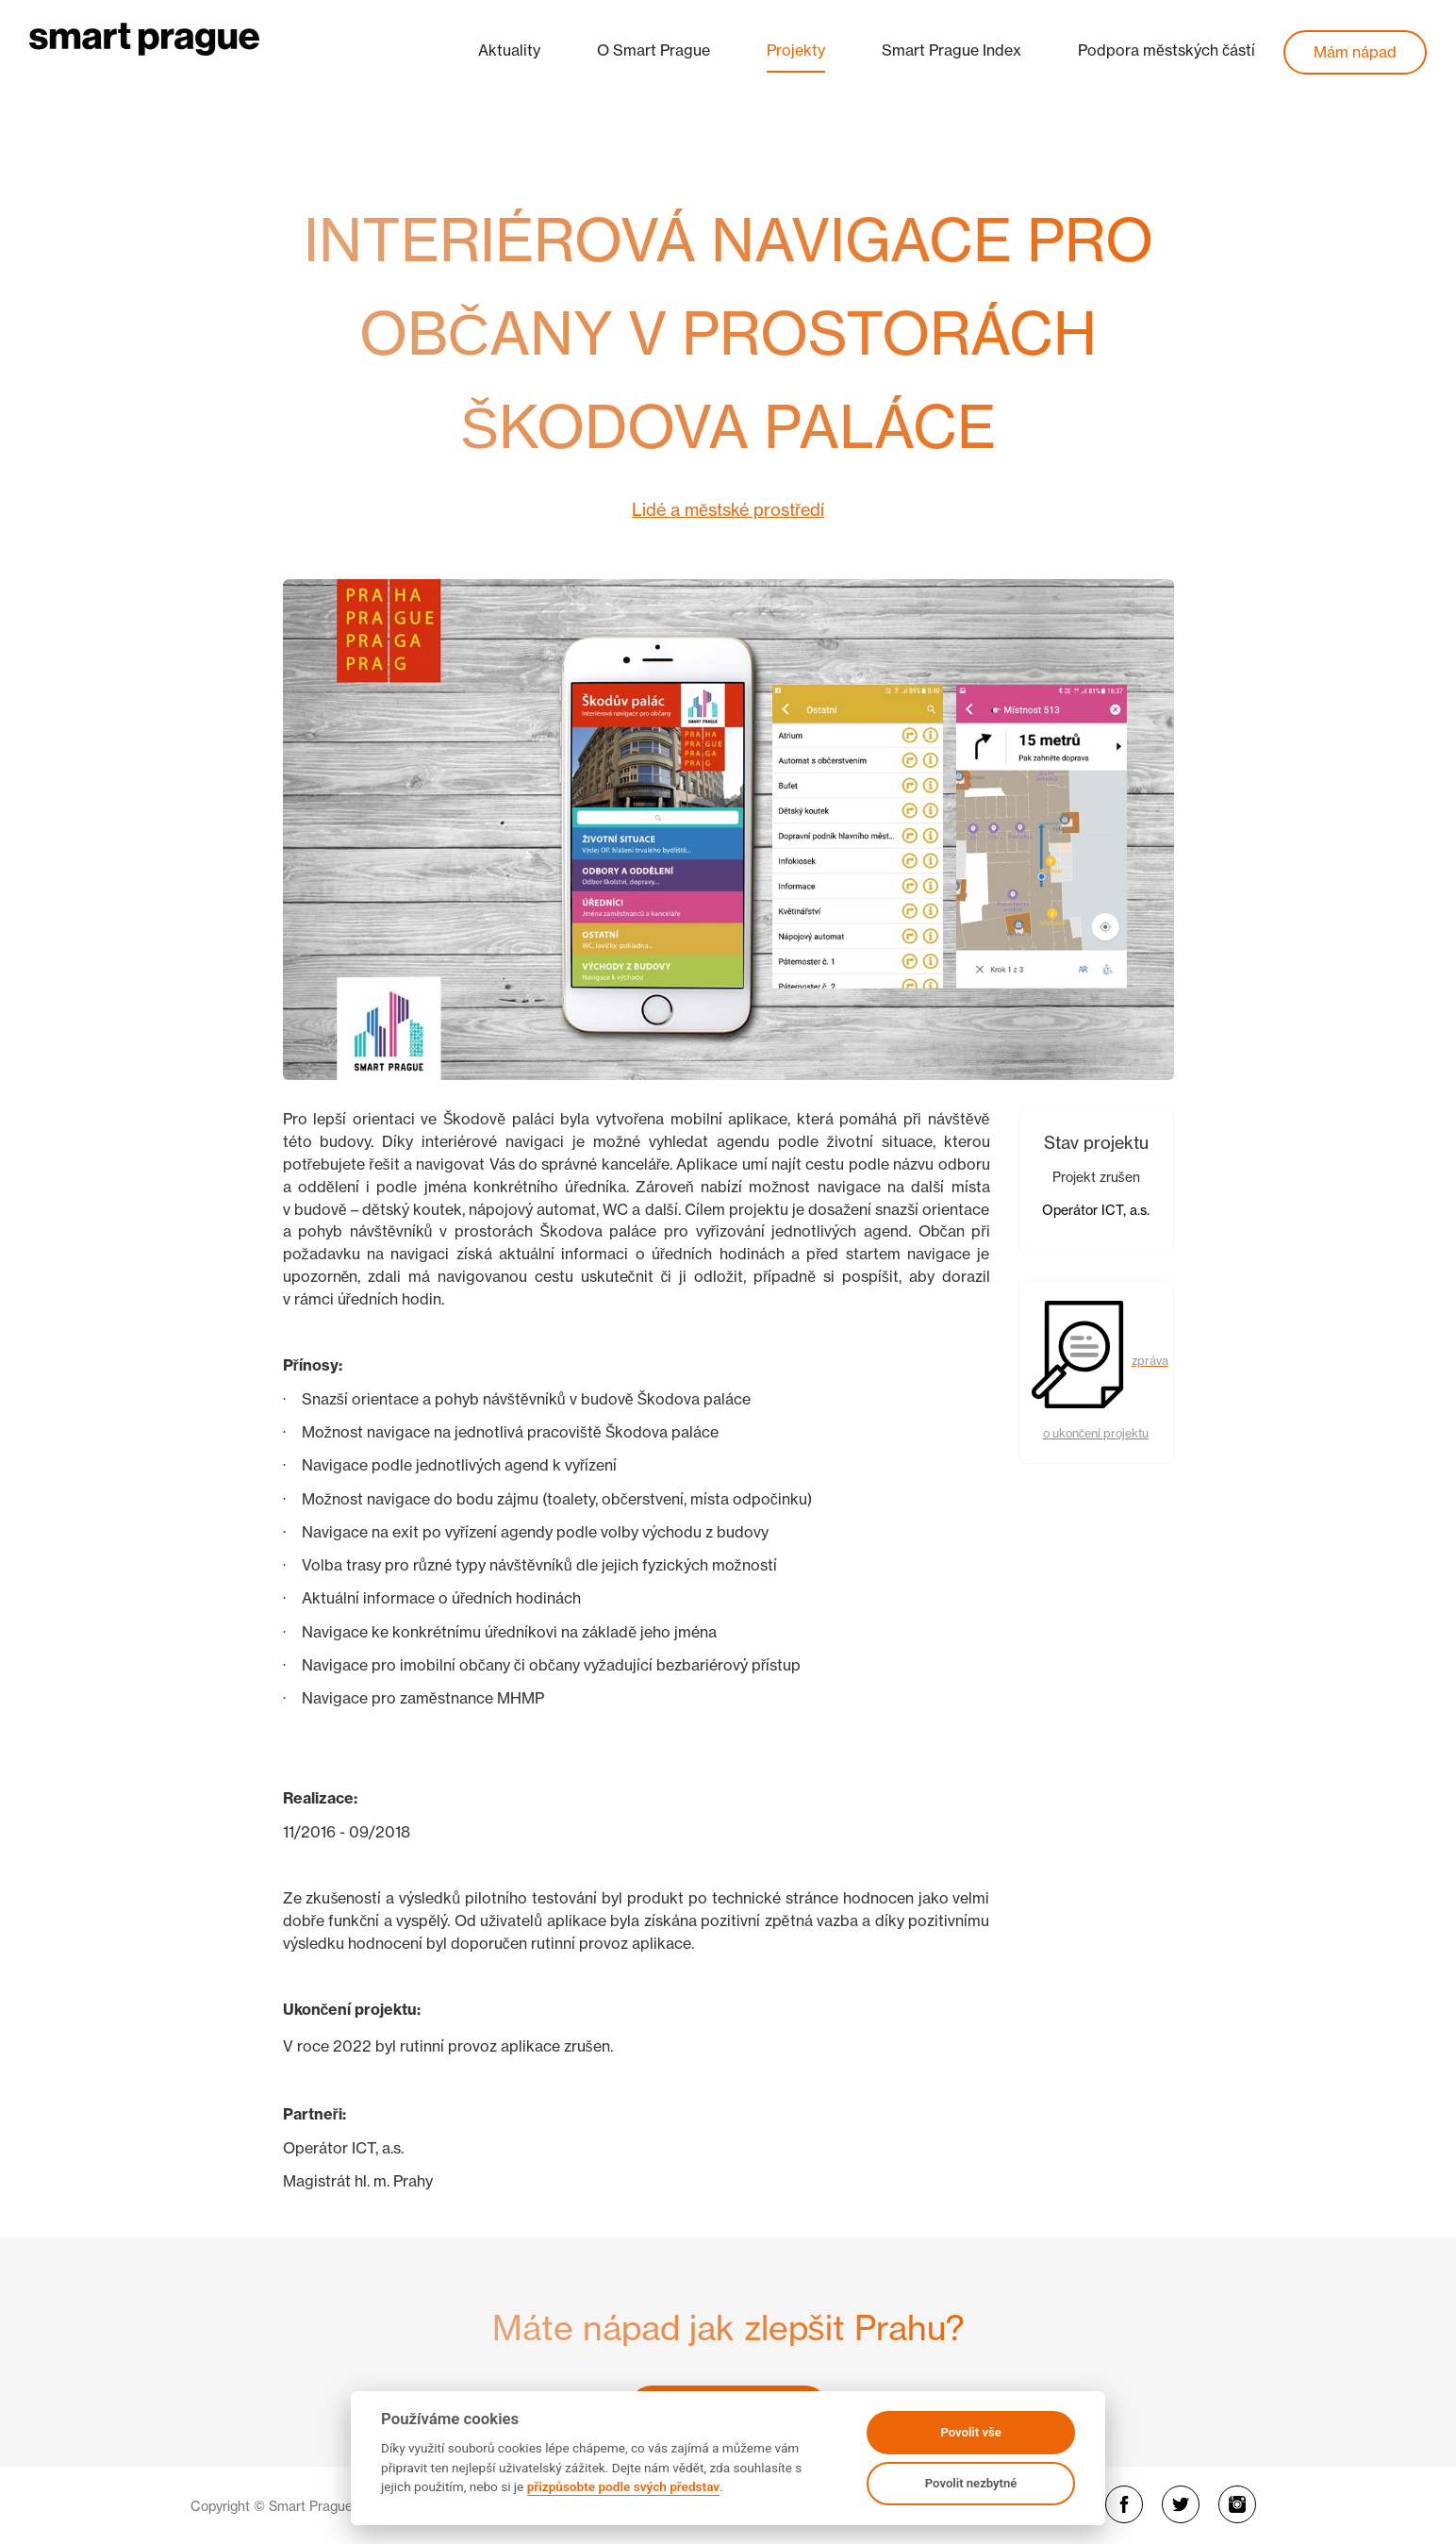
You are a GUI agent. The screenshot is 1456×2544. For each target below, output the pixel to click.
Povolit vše (970, 2432)
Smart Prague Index (951, 50)
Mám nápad (1355, 51)
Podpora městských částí (1166, 50)
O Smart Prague (653, 50)
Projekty (796, 50)
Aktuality (509, 50)
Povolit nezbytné (971, 2483)
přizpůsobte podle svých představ (623, 2486)
